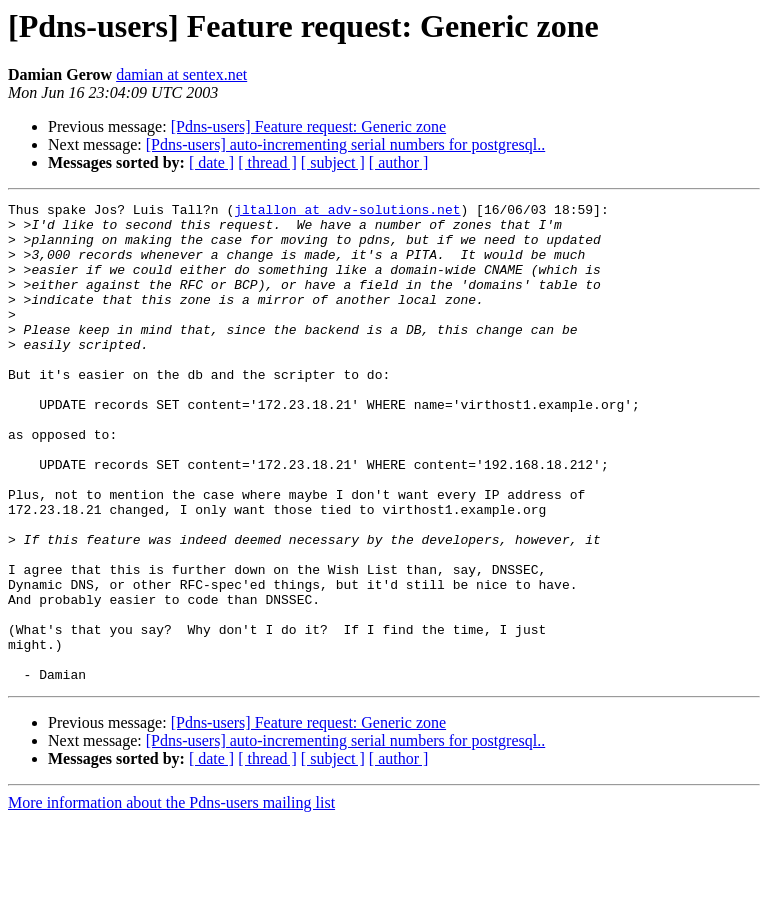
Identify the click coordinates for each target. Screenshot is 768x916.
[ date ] (211, 162)
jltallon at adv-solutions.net (347, 212)
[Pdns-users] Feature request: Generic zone (308, 126)
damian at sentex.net (181, 74)
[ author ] (399, 162)
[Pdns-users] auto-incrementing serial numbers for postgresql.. (345, 144)
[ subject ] (333, 162)
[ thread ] (267, 162)
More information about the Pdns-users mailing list (171, 898)
